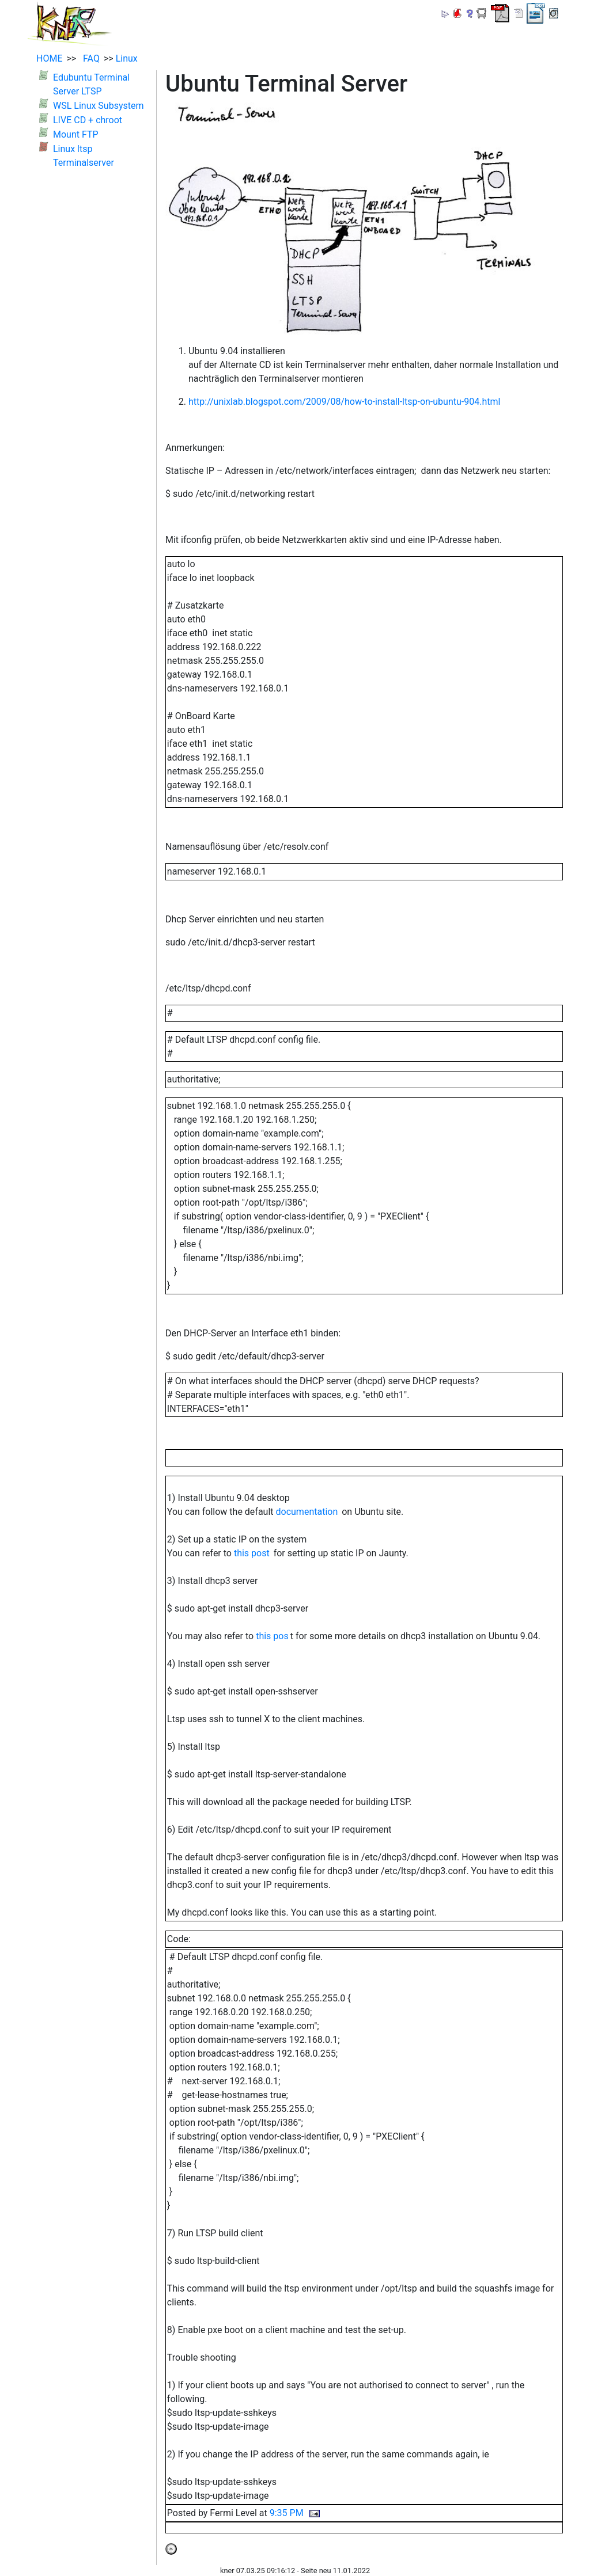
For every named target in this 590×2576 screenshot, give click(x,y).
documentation (307, 1511)
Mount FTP (76, 134)
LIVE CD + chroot (87, 120)
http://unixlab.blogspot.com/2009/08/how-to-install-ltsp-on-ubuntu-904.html (344, 401)
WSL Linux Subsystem (98, 105)
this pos (272, 1636)
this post (252, 1553)
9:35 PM (287, 2512)
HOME (49, 58)
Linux (127, 58)
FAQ (89, 58)
